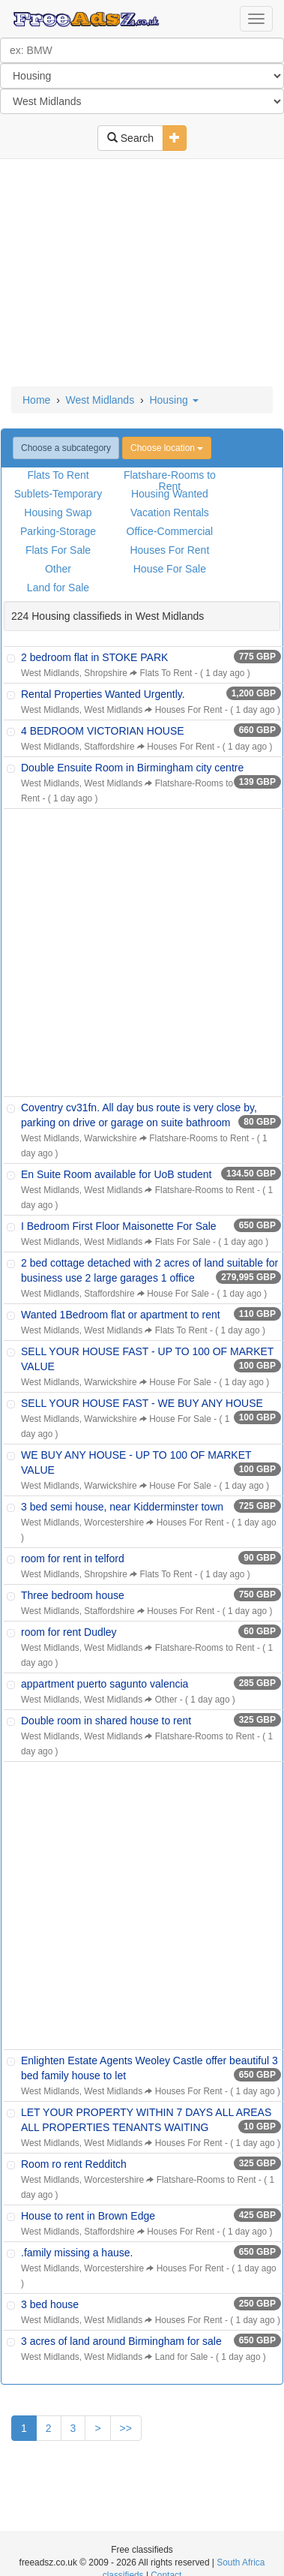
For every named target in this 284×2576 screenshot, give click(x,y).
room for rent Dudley (69, 1632)
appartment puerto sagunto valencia (104, 1684)
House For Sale (169, 569)
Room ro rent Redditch (74, 2164)
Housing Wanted (169, 494)
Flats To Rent (57, 475)
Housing (173, 400)
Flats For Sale (58, 550)
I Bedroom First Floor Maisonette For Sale (119, 1226)
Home (36, 400)
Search (130, 138)
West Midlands (100, 400)
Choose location (166, 448)
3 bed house (50, 2304)
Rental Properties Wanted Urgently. (103, 694)
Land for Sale (58, 588)
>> (126, 2428)
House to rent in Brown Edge (88, 2216)
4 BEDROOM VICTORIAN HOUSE (102, 731)
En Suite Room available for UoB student (116, 1174)
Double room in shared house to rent (106, 1721)
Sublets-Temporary (58, 494)
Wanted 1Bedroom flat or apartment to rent (120, 1315)
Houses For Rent (169, 550)
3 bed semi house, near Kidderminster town (122, 1507)
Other (58, 569)
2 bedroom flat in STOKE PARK (94, 657)
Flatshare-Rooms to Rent (170, 480)
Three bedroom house (72, 1595)
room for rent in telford (72, 1559)
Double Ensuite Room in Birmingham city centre (132, 768)
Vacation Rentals (169, 512)
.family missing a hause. (77, 2253)
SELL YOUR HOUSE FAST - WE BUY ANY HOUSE (142, 1403)
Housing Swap (57, 512)
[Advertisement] (140, 274)
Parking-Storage (58, 531)
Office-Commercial (170, 531)
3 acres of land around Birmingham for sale (121, 2341)
